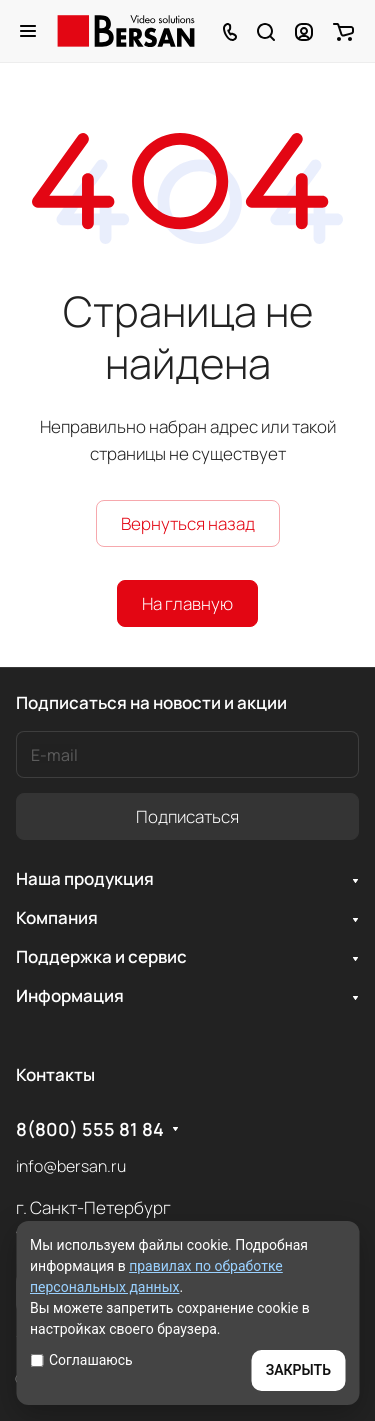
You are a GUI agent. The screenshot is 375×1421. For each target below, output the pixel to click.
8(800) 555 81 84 (90, 1129)
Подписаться (187, 816)
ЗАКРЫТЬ (298, 1370)
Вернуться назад (188, 523)
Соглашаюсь (81, 1360)
